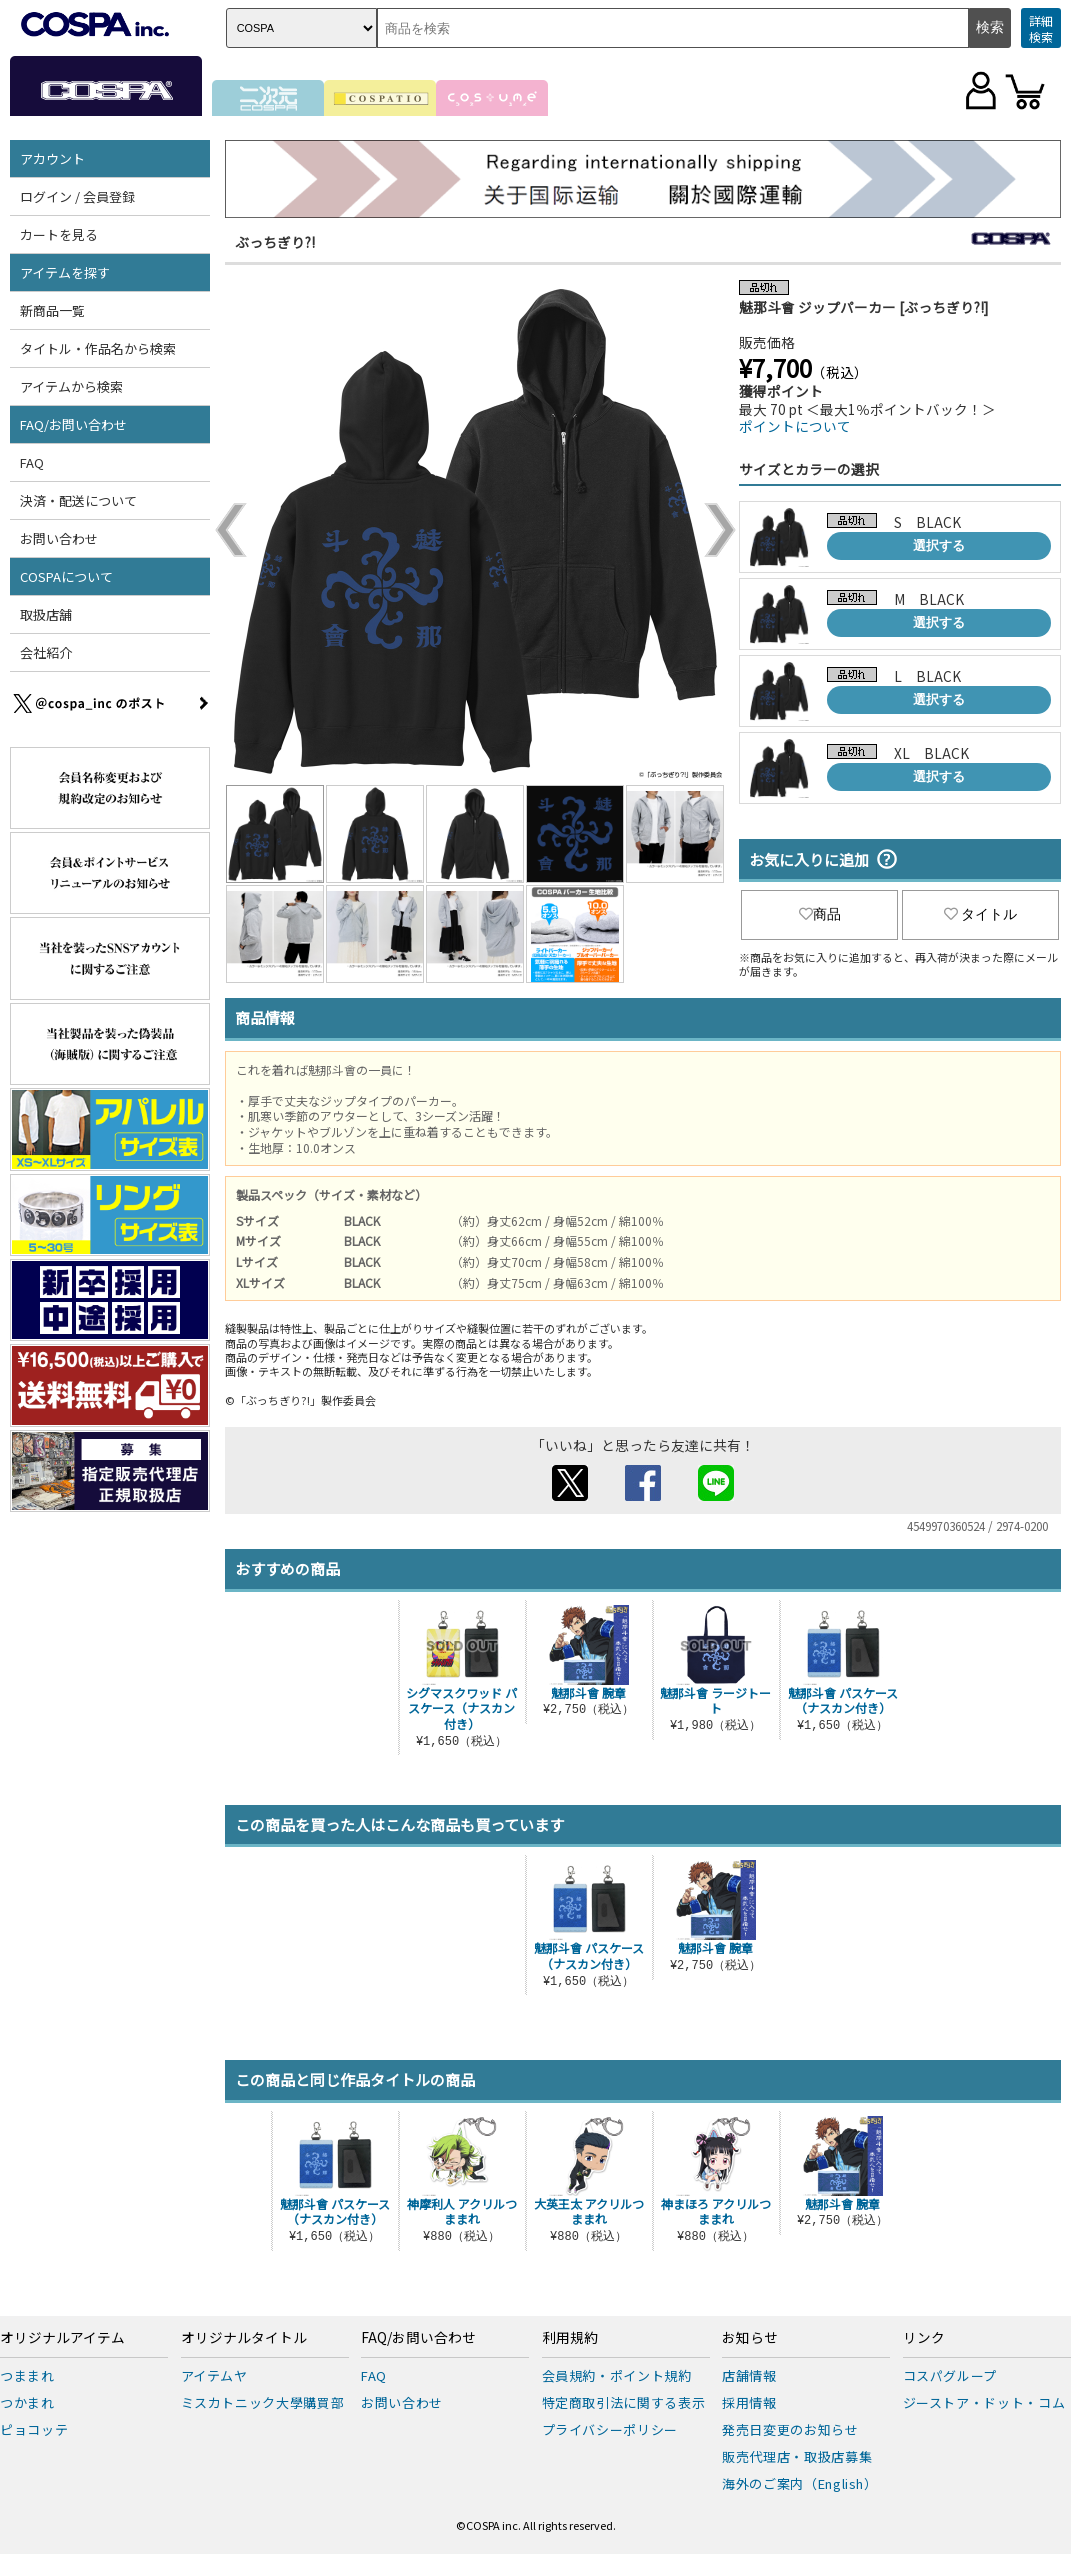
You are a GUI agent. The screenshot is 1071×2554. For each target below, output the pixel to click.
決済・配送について (78, 500)
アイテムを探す (65, 272)
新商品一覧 (52, 310)
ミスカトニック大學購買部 (263, 2402)
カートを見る (59, 234)
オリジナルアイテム (62, 2338)
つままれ (27, 2375)
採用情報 (749, 2402)
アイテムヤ (214, 2375)
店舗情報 (749, 2375)
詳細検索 (1041, 28)
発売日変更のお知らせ (790, 2429)
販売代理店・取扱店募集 (797, 2456)
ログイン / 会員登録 (77, 196)
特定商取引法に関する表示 (624, 2402)
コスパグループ (950, 2375)
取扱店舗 (46, 614)
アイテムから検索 (71, 386)
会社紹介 (46, 652)
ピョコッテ (34, 2429)
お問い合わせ (59, 538)
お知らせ (750, 2338)
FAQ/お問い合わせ (73, 424)
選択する (939, 545)
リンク (924, 2338)
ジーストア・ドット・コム (984, 2402)
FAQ (32, 462)
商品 (820, 914)
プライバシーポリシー (610, 2429)
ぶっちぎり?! (275, 242)
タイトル (981, 914)
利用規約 (570, 2338)
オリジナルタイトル (244, 2338)
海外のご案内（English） (800, 2483)
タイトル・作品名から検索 (98, 348)
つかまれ (27, 2402)
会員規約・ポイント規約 (617, 2375)
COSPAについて (66, 576)
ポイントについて (795, 426)
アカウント (52, 158)
